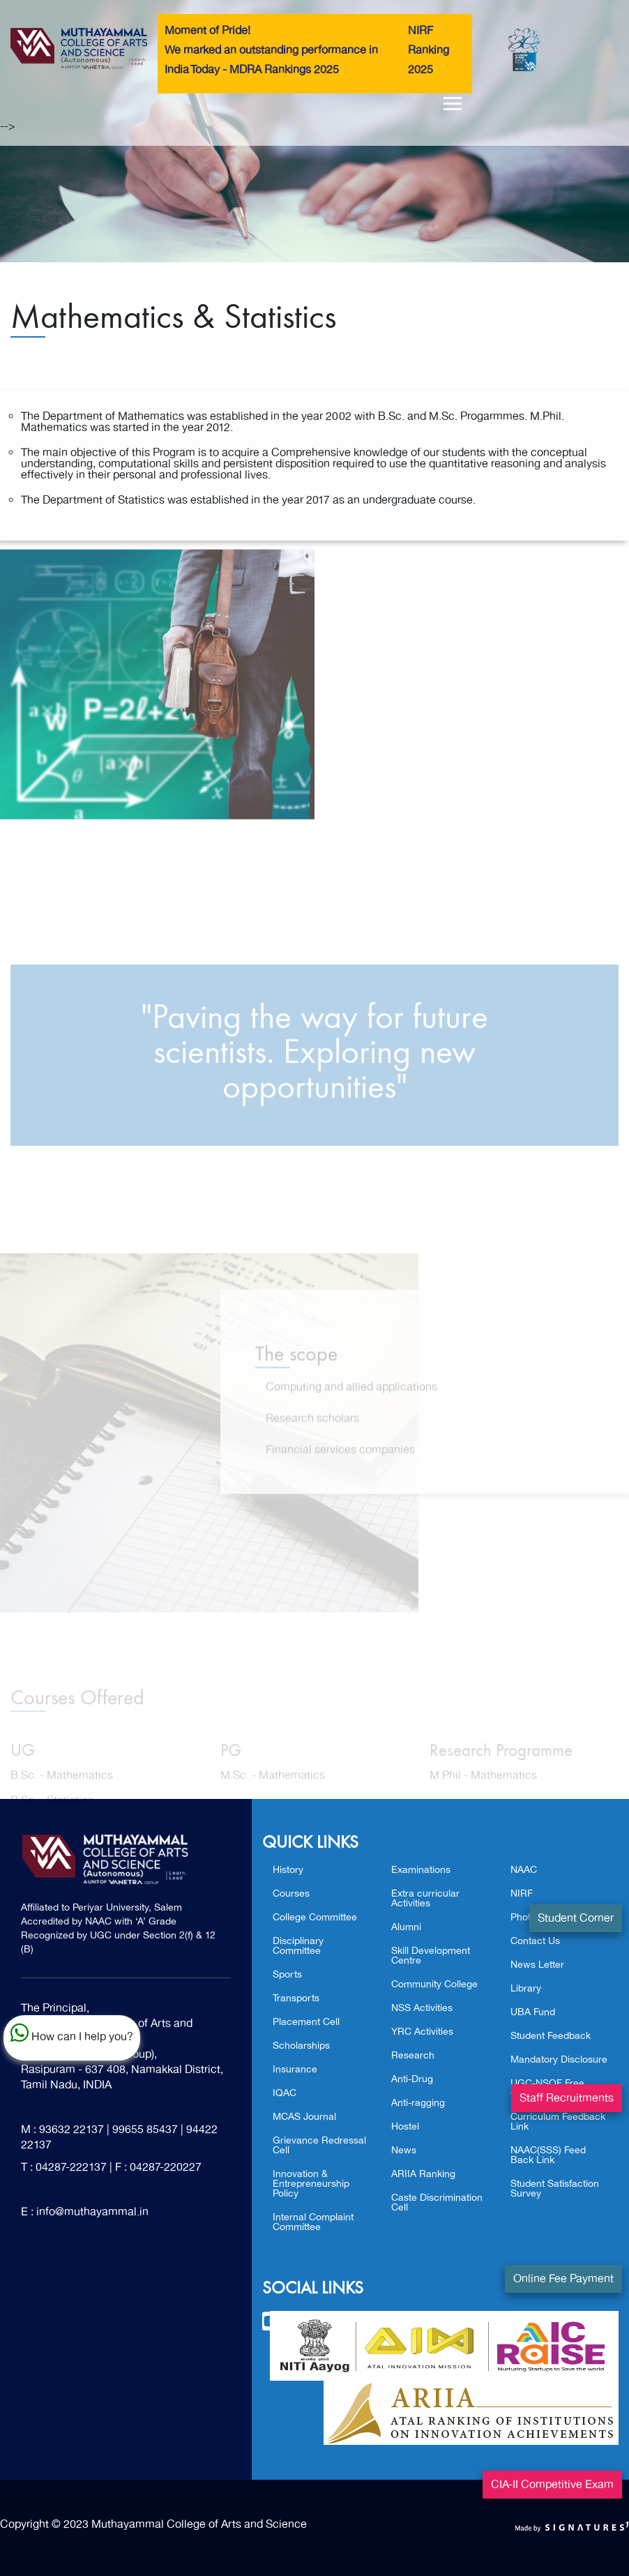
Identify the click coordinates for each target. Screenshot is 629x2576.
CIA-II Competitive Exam (552, 2485)
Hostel (405, 2126)
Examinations (420, 1870)
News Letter (537, 1965)
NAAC (523, 1870)
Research (412, 2055)
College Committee (315, 1917)
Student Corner (576, 1918)
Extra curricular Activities (425, 1898)
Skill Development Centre (430, 1955)
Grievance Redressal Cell (319, 2145)
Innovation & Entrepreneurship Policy (311, 2183)
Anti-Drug (412, 2079)
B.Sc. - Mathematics (61, 1786)
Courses (291, 1893)
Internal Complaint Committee (313, 2222)
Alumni (406, 1927)
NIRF (521, 1893)
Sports (287, 1974)
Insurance (295, 2069)
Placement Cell (306, 2022)
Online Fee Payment (563, 2279)
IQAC (284, 2093)
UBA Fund (532, 2012)
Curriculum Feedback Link (557, 2121)
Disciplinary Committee (298, 1946)
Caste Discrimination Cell (437, 2202)
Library (525, 1988)
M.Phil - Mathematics (483, 1786)
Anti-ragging (418, 2103)
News (403, 2150)
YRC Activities (422, 2032)
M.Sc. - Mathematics (272, 1786)
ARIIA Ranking (423, 2174)
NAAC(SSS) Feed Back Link (548, 2155)
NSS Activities (422, 2008)
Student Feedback (550, 2036)
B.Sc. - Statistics (51, 1811)
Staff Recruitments (567, 2098)
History (288, 1870)
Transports (296, 1998)
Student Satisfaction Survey (554, 2188)
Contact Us (535, 1941)
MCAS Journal (304, 2117)
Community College (434, 1984)
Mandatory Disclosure (558, 2059)
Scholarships (301, 2045)
